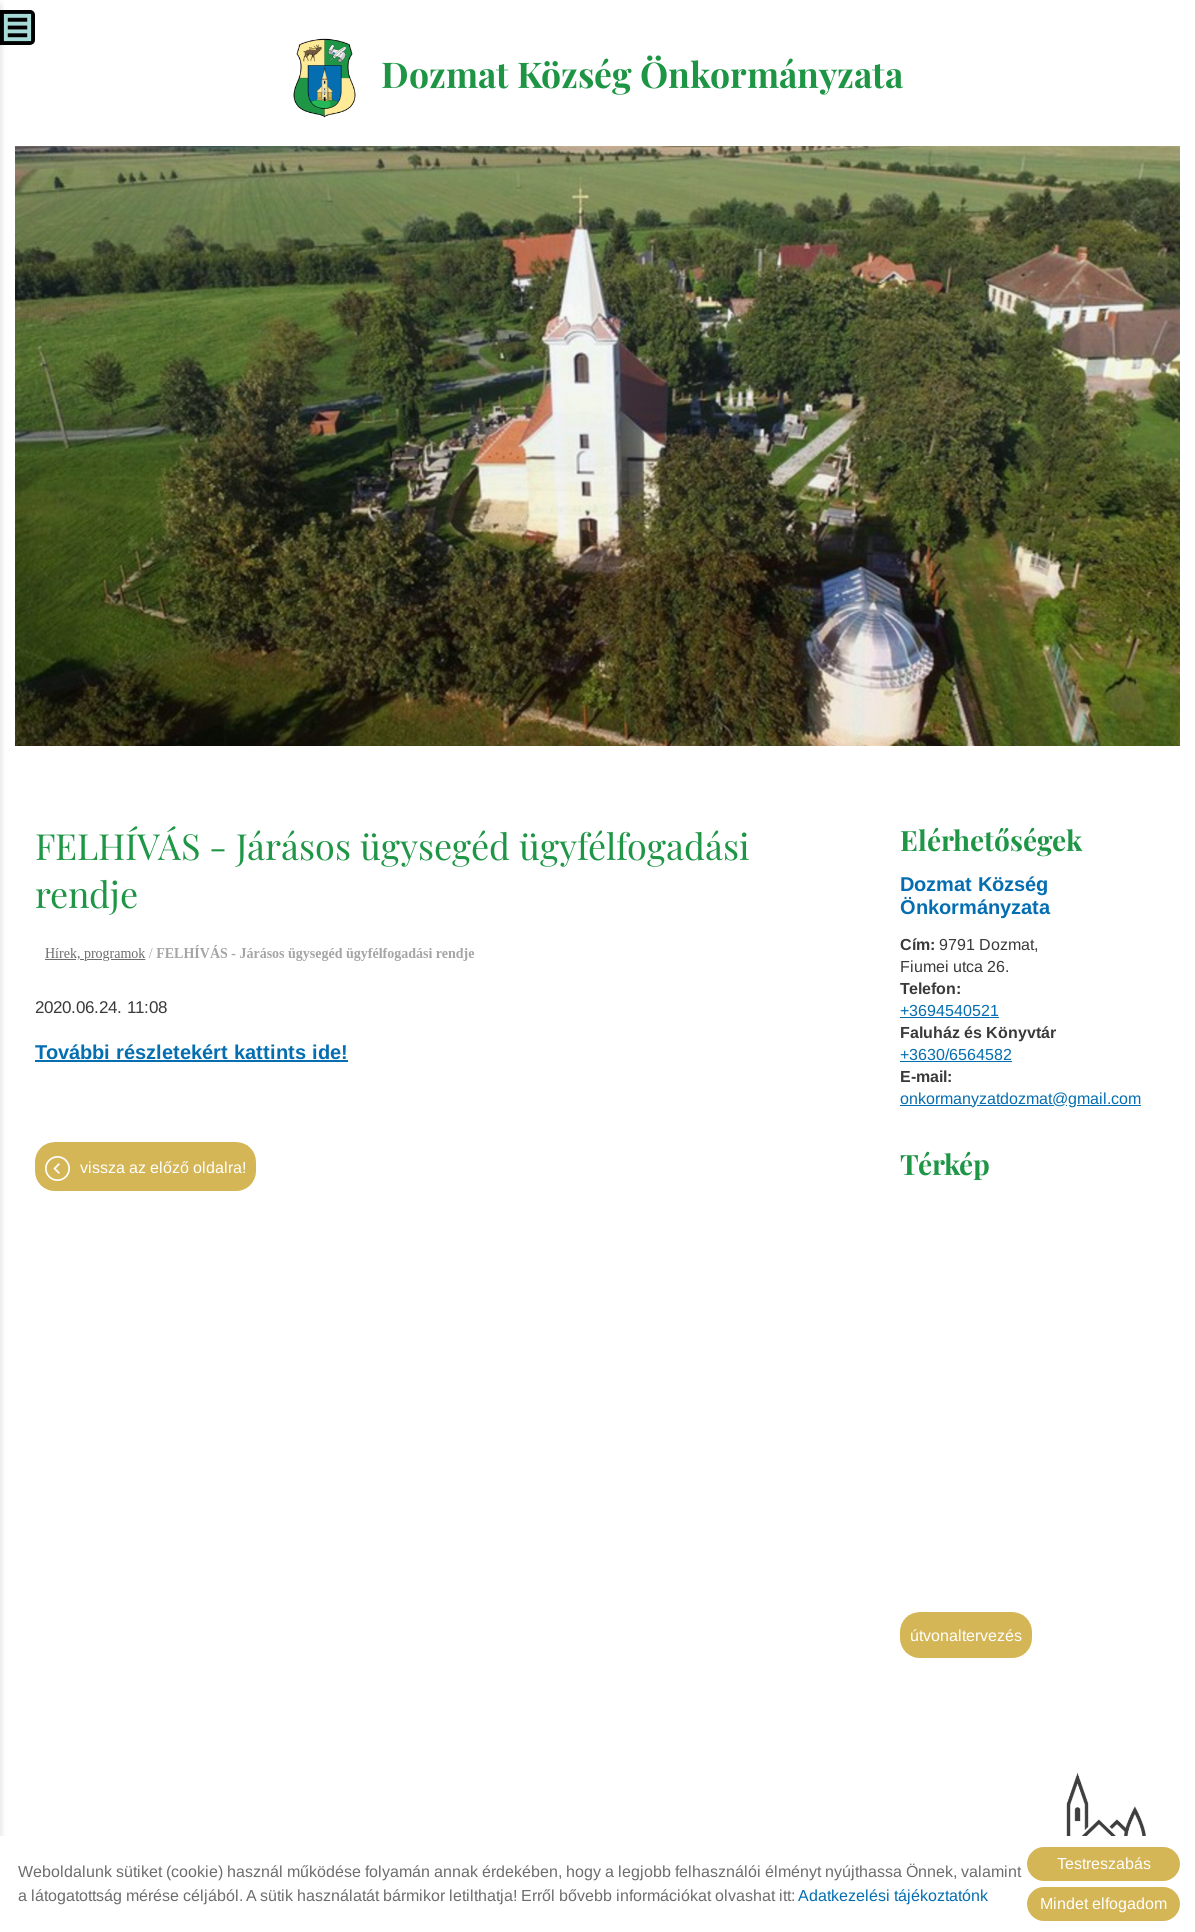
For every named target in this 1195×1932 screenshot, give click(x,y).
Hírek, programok (95, 955)
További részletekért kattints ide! (191, 1054)
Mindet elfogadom (1103, 1903)
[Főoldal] (319, 79)
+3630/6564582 (956, 1056)
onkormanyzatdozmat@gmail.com (1020, 1100)
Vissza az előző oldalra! (163, 1170)
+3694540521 (949, 1012)
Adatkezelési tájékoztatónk (893, 1895)
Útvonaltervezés (966, 1637)
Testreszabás (1104, 1863)
